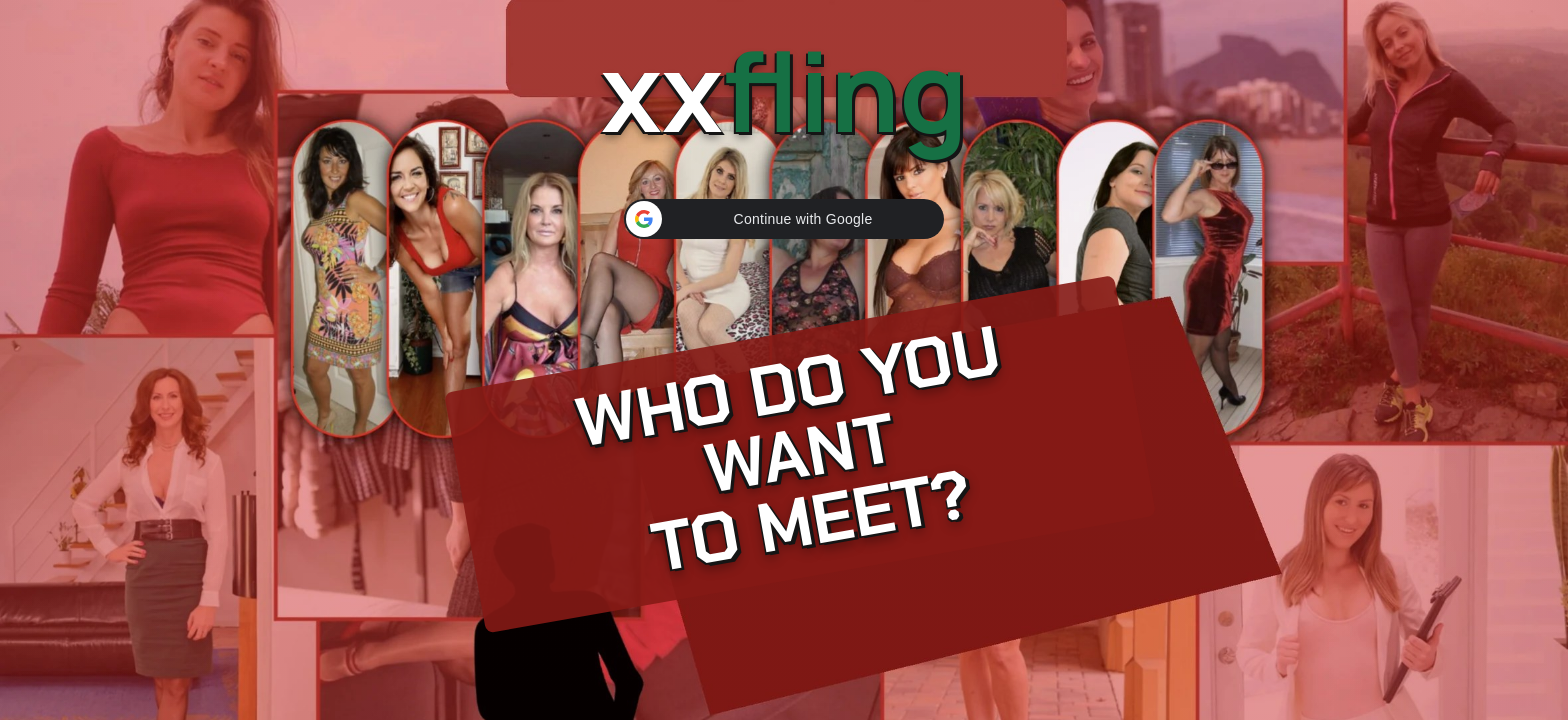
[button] (784, 219)
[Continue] (784, 360)
